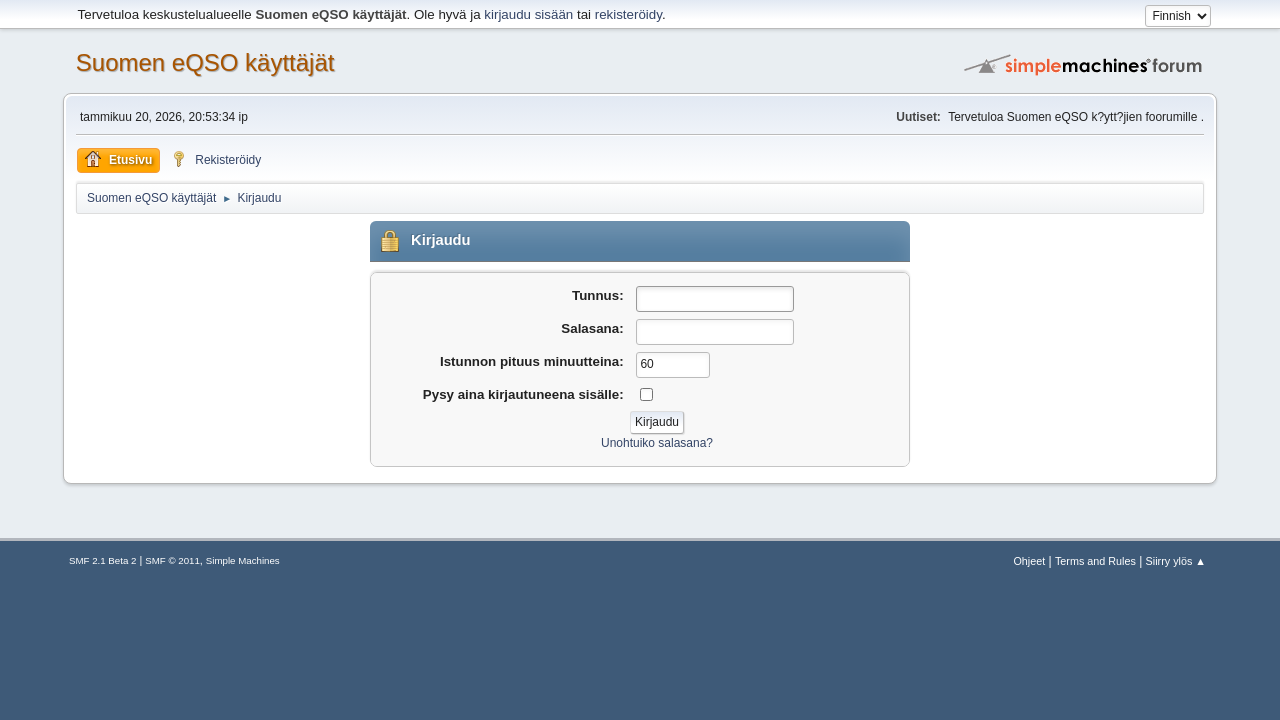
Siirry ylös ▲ (1176, 561)
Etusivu (118, 159)
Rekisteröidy (216, 159)
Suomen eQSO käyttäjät (205, 62)
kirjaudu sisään (528, 14)
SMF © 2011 (172, 560)
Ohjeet (1029, 561)
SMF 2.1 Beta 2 (102, 560)
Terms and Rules (1095, 561)
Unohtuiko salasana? (657, 443)
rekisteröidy (628, 14)
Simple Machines (243, 560)
